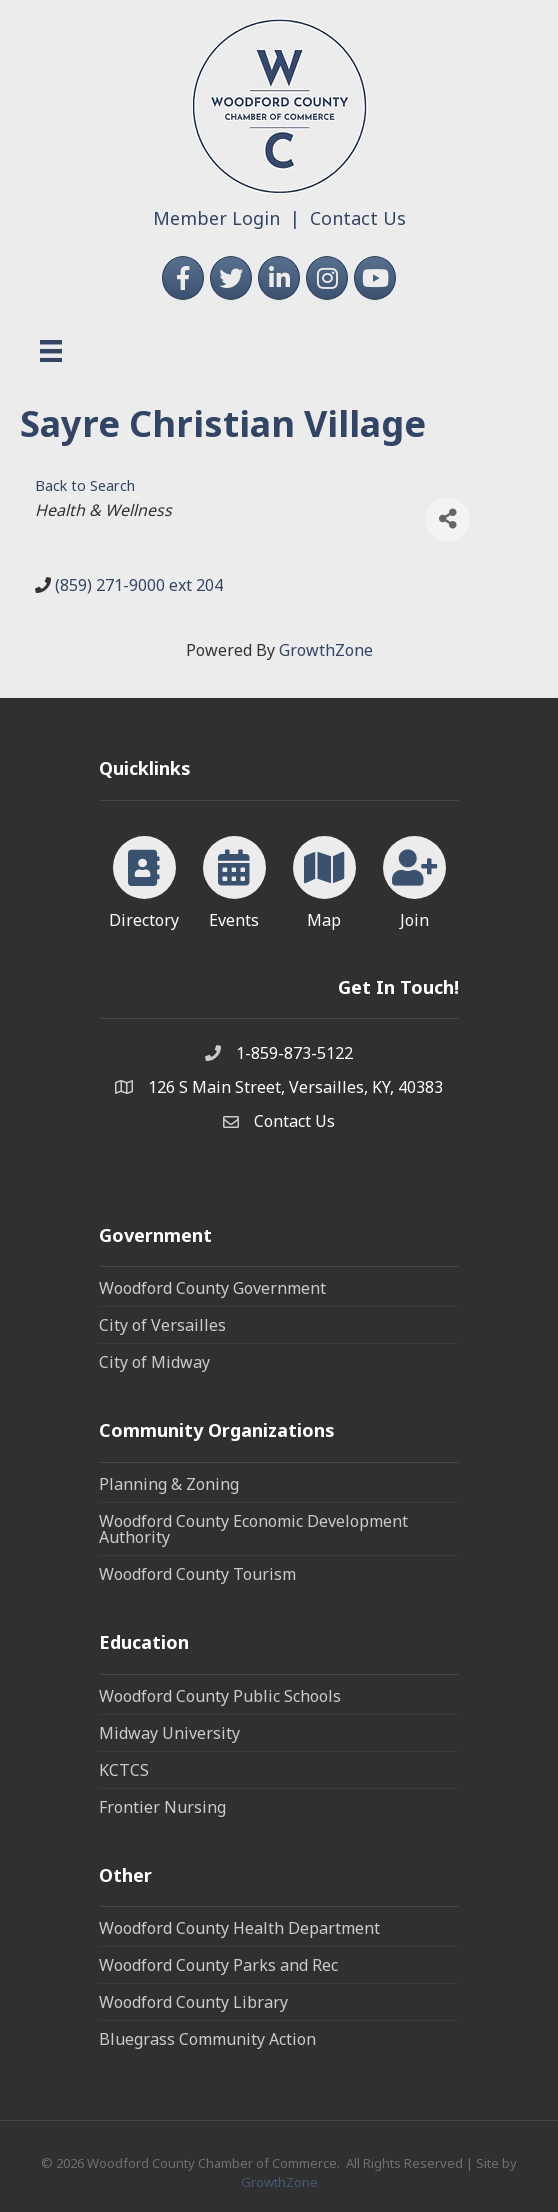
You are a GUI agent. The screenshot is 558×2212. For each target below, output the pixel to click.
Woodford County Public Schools (220, 1696)
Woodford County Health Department (239, 1928)
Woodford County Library (193, 2002)
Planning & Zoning (169, 1484)
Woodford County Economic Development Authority (253, 1529)
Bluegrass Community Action (207, 2039)
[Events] (234, 879)
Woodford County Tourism (197, 1574)
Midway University (169, 1733)
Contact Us (358, 218)
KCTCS (124, 1770)
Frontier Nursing (162, 1807)
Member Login (216, 218)
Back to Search (85, 485)
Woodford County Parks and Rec (218, 1965)
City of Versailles (162, 1325)
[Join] (414, 879)
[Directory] (144, 879)
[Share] (447, 519)
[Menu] (51, 351)
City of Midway (154, 1362)
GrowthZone (326, 650)
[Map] (324, 879)
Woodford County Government (212, 1288)
